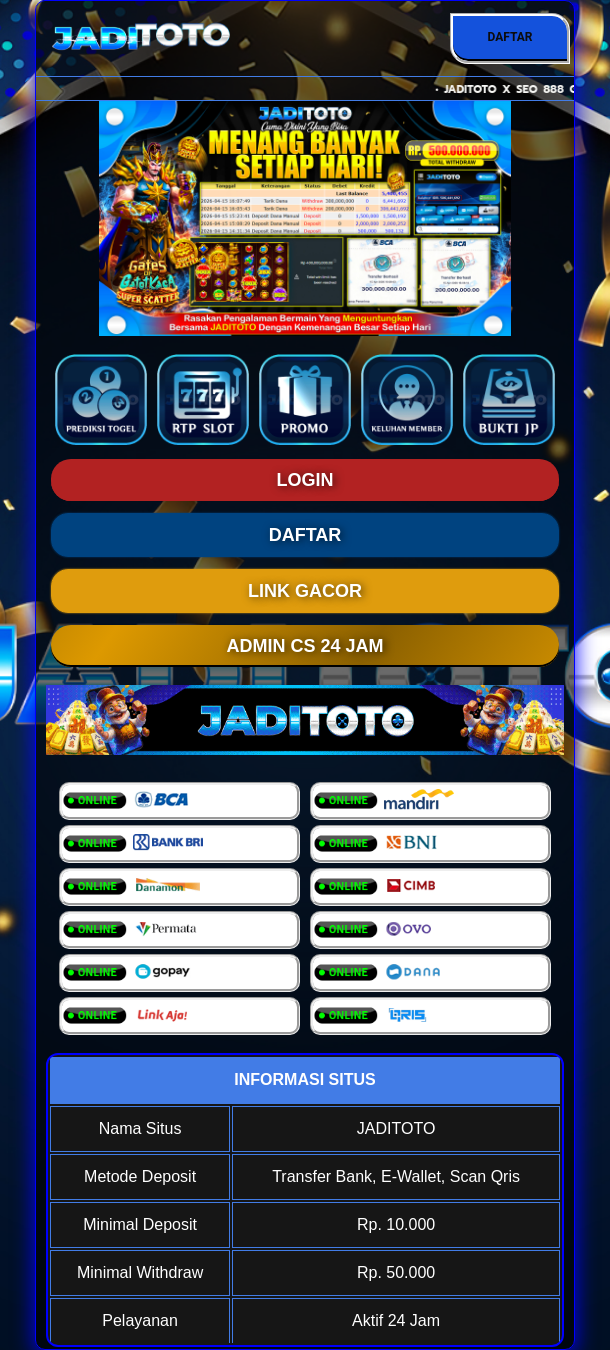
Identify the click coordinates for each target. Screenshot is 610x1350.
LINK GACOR (305, 591)
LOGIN (305, 480)
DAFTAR (509, 37)
